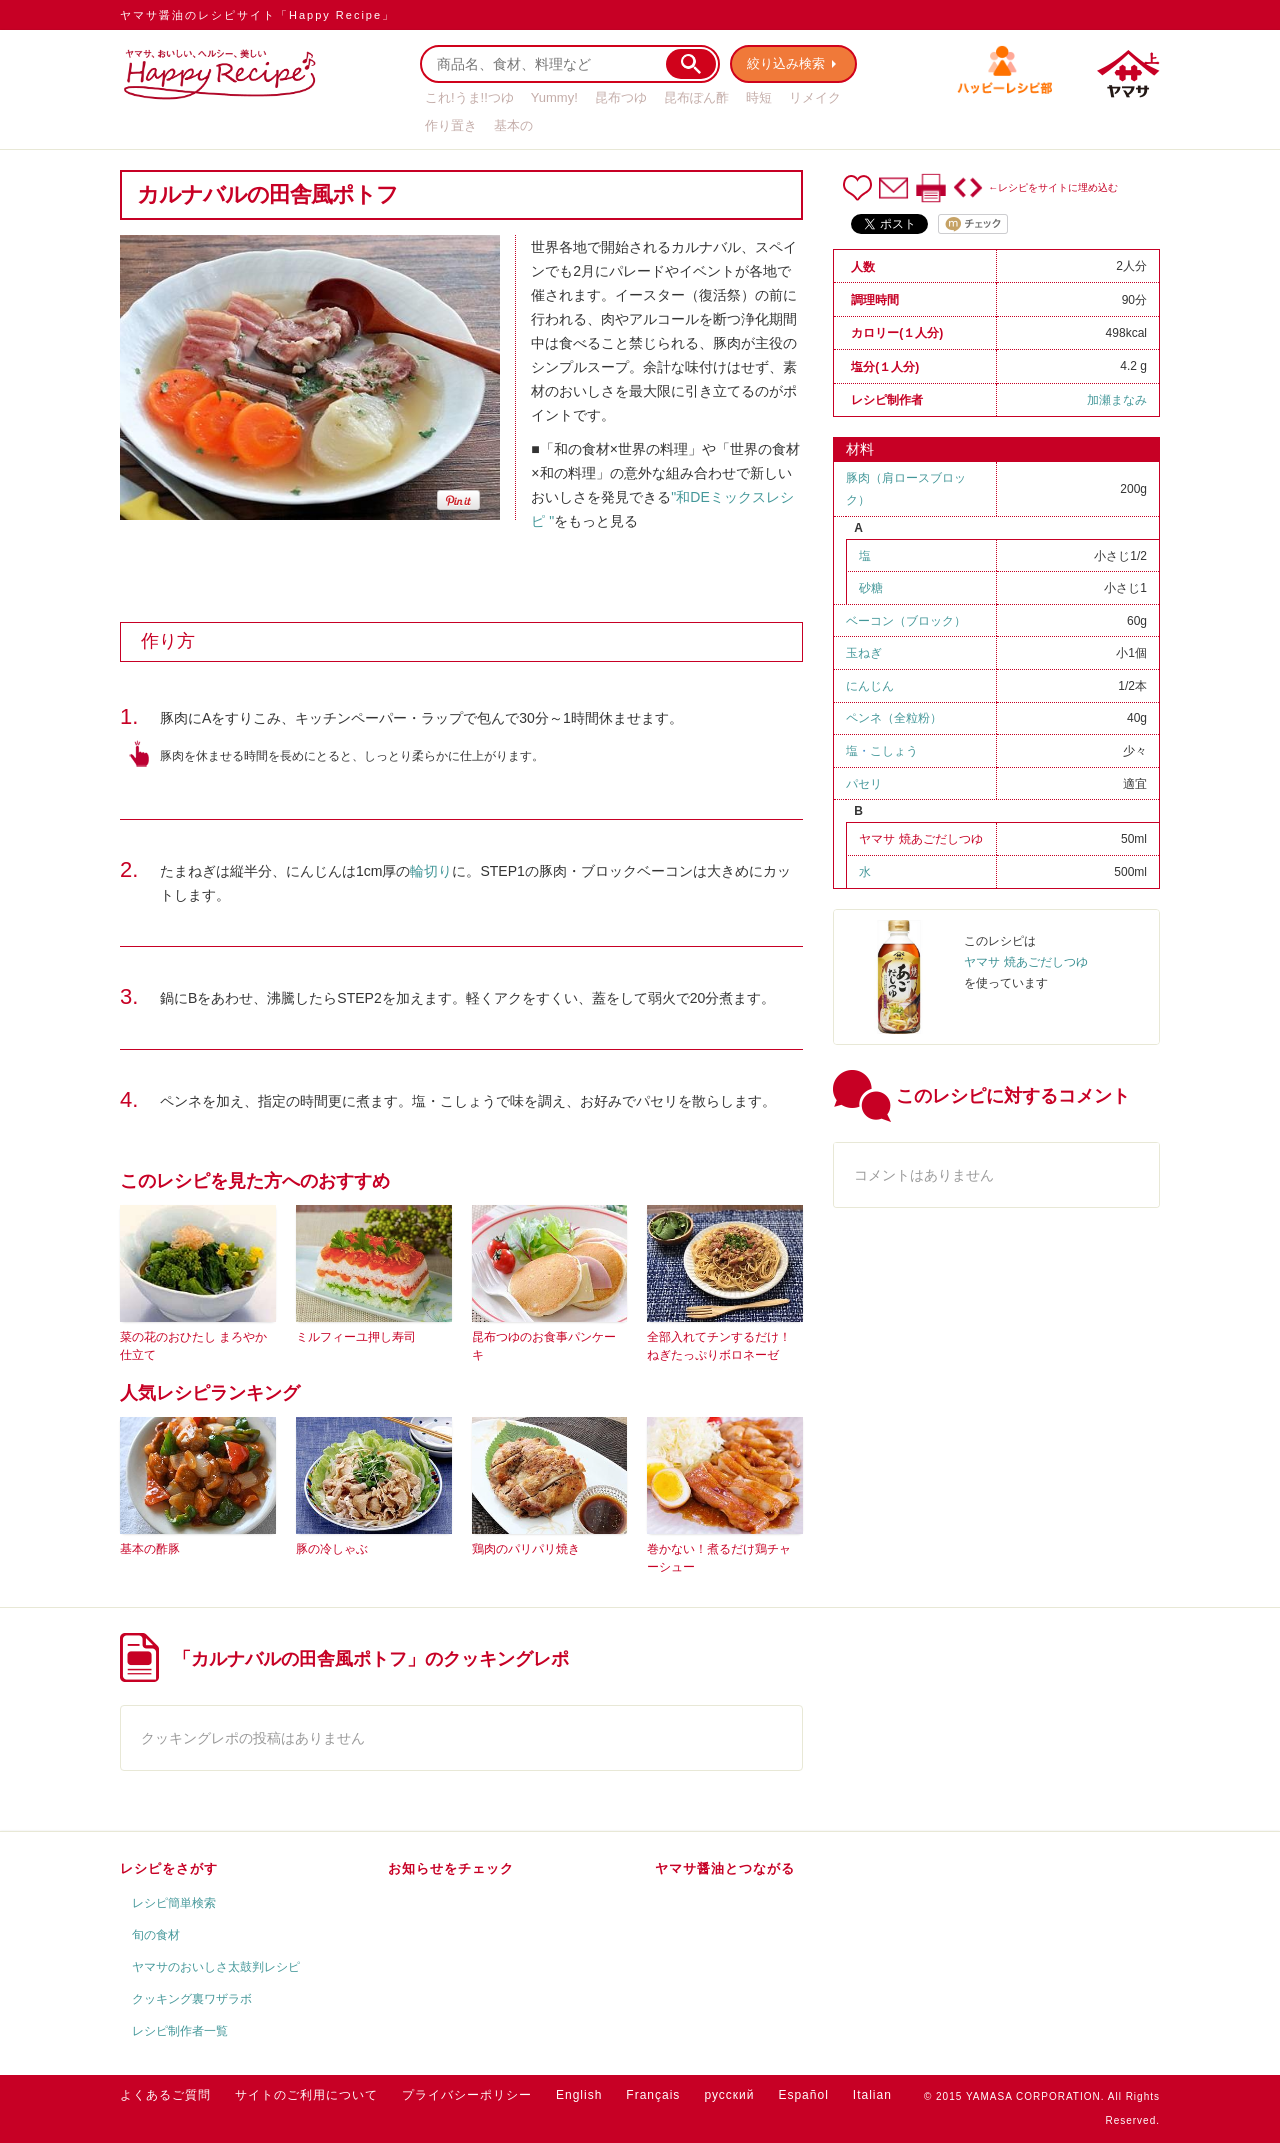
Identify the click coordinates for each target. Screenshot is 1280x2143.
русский (729, 2095)
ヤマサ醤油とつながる (725, 1868)
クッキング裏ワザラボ (192, 1999)
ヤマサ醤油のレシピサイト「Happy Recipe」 (257, 15)
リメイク (815, 97)
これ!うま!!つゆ (469, 97)
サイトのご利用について (306, 2095)
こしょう (894, 751)
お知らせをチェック (451, 1868)
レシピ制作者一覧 (180, 2031)
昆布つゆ (621, 97)
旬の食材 (156, 1935)
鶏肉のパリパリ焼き (526, 1549)
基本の (513, 125)
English (579, 2095)
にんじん (870, 686)
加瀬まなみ (1117, 400)
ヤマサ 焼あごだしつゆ (920, 839)
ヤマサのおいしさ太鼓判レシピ (216, 1967)
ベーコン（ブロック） (906, 621)
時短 (759, 97)
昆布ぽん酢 (696, 97)
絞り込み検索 (786, 63)
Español (803, 2095)
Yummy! (554, 97)
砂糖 (871, 588)
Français (653, 2095)
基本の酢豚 (150, 1549)
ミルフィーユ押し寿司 (356, 1337)
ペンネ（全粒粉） (894, 718)
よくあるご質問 (165, 2095)
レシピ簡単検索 (174, 1903)
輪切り (431, 871)
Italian (872, 2095)
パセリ (864, 784)
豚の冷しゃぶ (332, 1549)
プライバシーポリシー (467, 2095)
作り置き (451, 125)
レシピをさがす (169, 1868)
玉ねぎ (864, 653)
